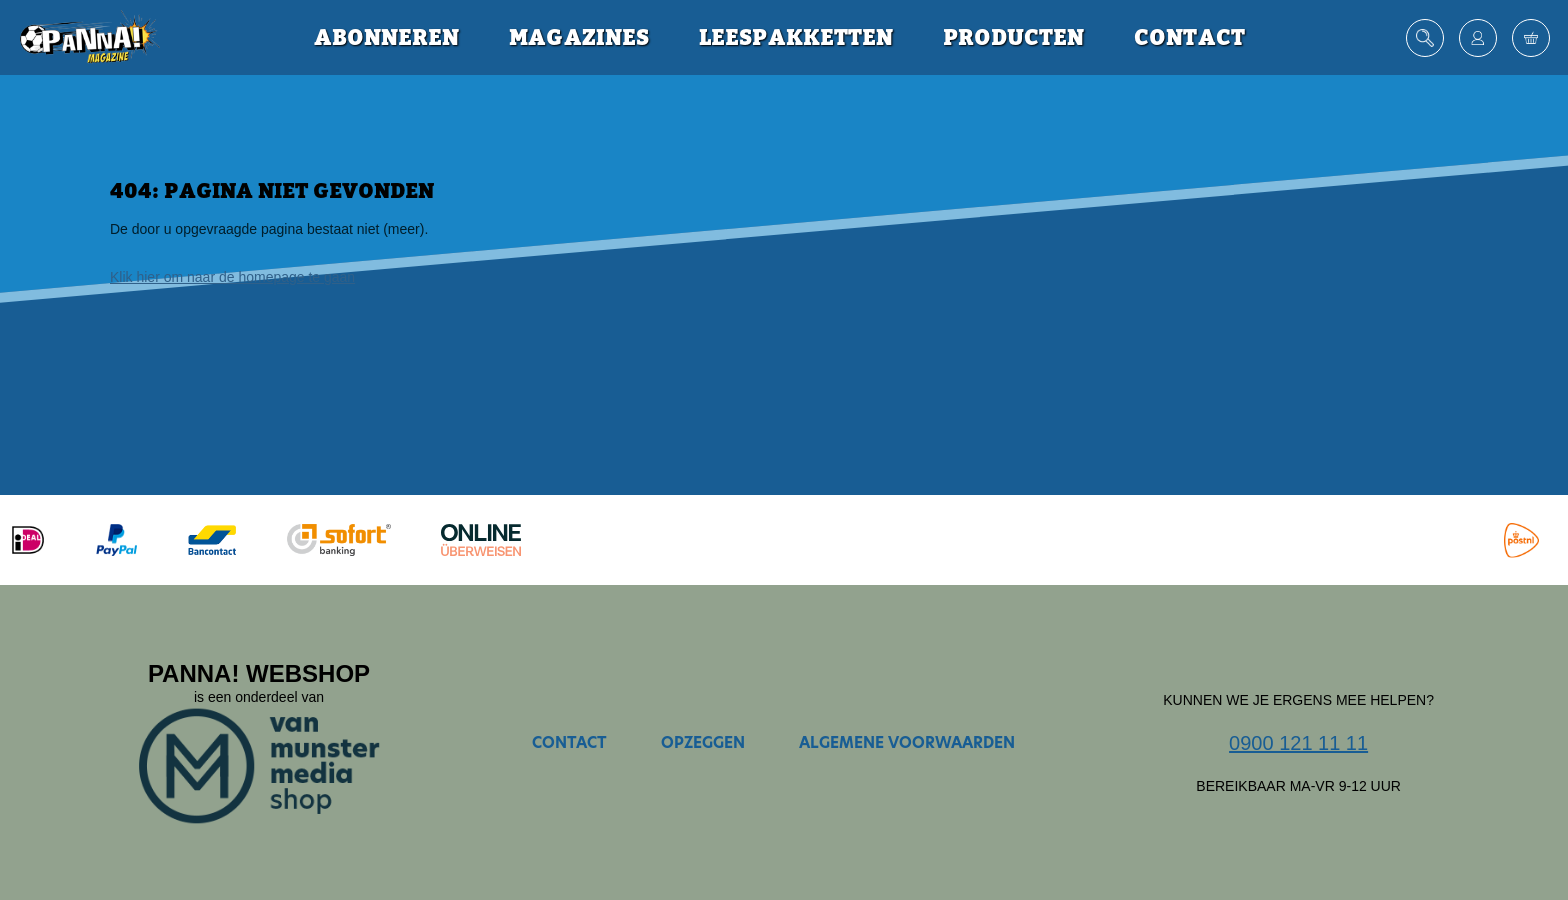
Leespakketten (796, 38)
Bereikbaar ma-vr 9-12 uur (1298, 786)
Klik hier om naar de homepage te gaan (232, 277)
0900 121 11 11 (1298, 743)
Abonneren (386, 38)
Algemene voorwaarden (907, 742)
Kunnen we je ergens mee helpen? (1298, 700)
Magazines (579, 38)
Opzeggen (703, 742)
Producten (1013, 38)
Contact (1189, 38)
